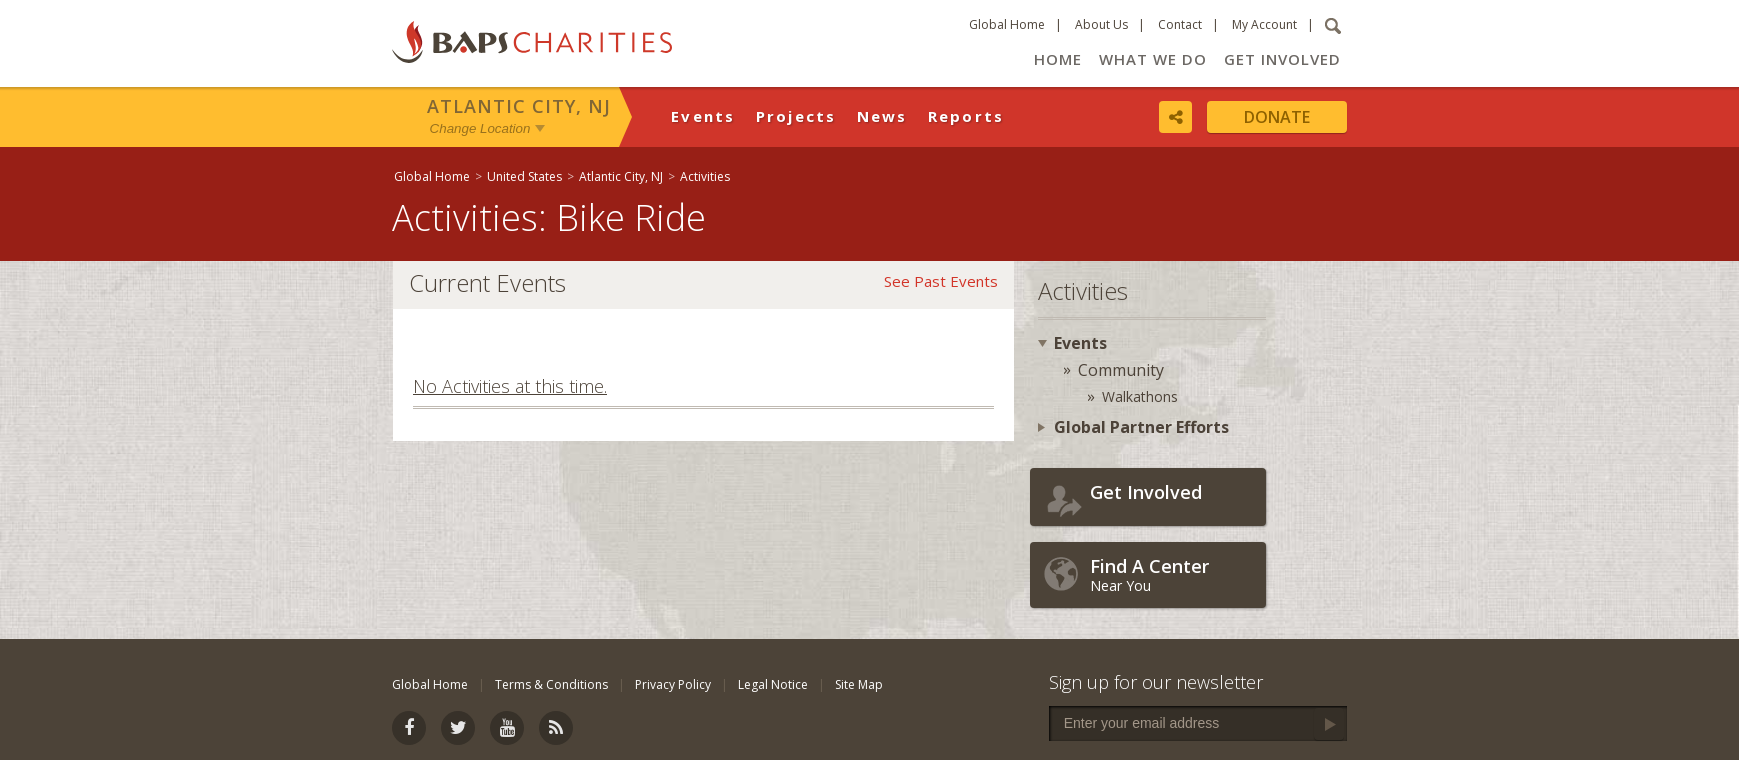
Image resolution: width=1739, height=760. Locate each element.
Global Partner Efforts (1141, 427)
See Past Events (941, 281)
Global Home (1007, 24)
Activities (705, 176)
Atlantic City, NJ (519, 106)
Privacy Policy (673, 684)
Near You (1173, 574)
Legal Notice (773, 684)
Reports (966, 116)
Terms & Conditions (551, 684)
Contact (1180, 24)
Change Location (480, 128)
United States (524, 176)
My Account (1264, 24)
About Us (1101, 24)
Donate (1277, 117)
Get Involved (1282, 59)
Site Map (859, 684)
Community (1121, 370)
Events (703, 116)
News (882, 116)
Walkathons (1140, 396)
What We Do (1153, 59)
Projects (796, 116)
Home (1058, 59)
